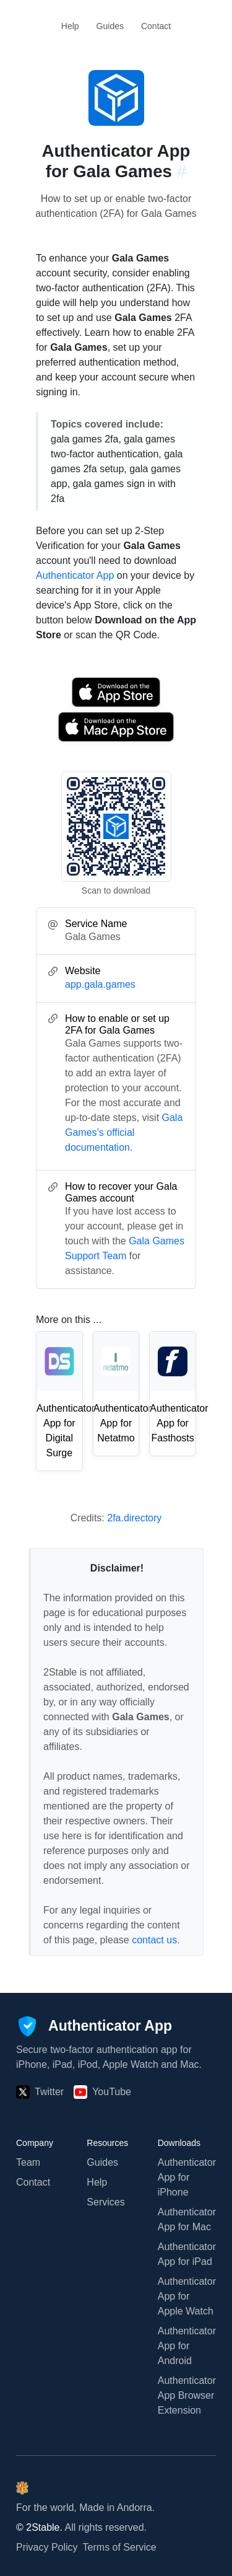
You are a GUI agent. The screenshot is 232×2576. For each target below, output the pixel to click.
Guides (110, 26)
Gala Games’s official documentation (124, 1132)
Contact (156, 26)
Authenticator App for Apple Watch (187, 2296)
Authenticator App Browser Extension (187, 2395)
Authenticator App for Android (187, 2346)
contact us (154, 1940)
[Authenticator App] (94, 2026)
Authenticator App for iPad (187, 2254)
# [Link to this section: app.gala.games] (181, 171)
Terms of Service (120, 2547)
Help (70, 26)
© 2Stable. (39, 2527)
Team (28, 2162)
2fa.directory (134, 1518)
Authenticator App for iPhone (187, 2177)
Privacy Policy (47, 2547)
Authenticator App (75, 575)
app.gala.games (100, 984)
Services (105, 2202)
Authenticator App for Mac (187, 2219)
